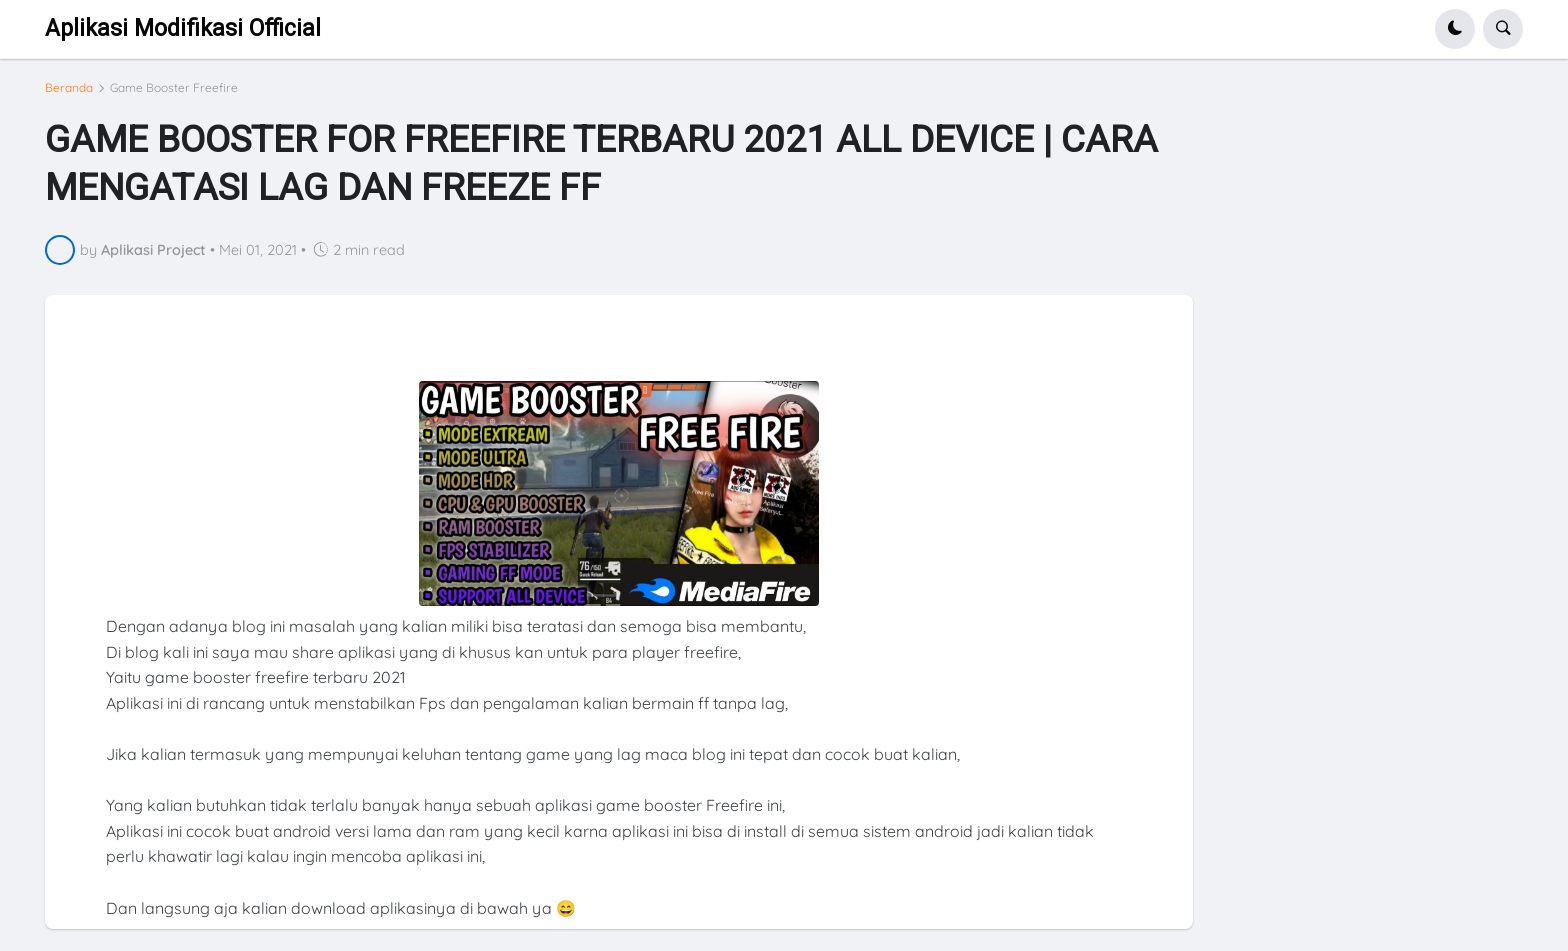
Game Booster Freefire (174, 88)
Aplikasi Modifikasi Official (183, 28)
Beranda (69, 88)
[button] (1455, 29)
